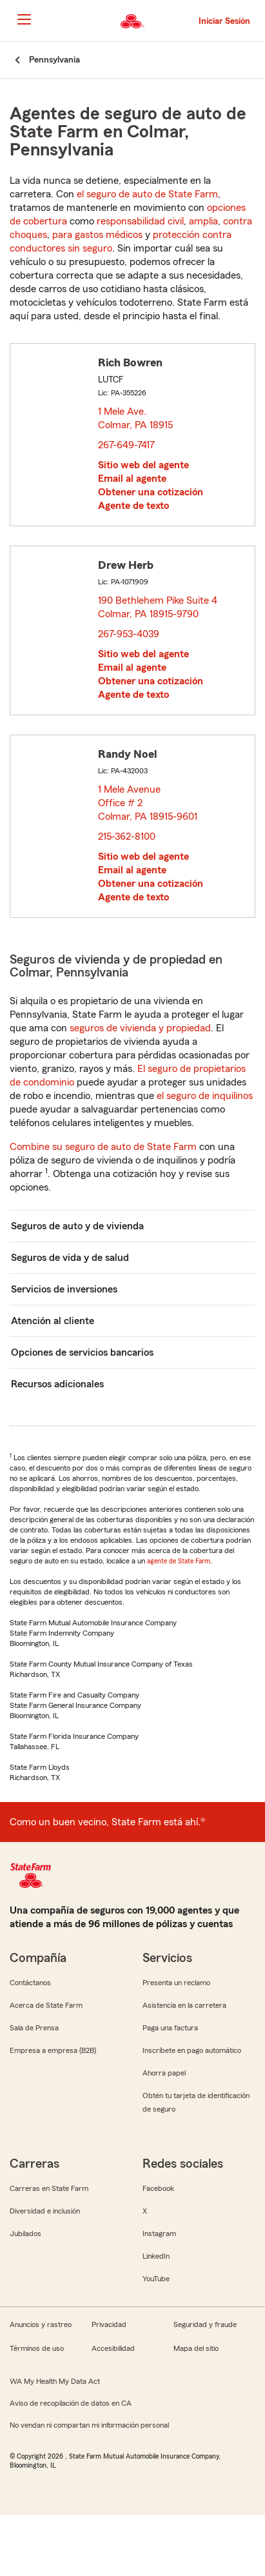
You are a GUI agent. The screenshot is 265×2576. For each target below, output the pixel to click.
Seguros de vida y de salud (70, 1258)
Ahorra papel (164, 2073)
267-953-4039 (128, 634)
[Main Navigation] (24, 19)
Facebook (158, 2188)
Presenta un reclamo (176, 1982)
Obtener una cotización (150, 492)
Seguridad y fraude (205, 2324)
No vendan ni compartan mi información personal (89, 2425)
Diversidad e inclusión (45, 2211)
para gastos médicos (97, 235)
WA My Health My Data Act (55, 2381)
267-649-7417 (126, 445)
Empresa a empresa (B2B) (53, 2050)
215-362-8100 (126, 836)
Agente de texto (133, 505)
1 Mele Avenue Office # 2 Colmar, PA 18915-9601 (148, 803)
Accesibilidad (113, 2348)
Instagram (159, 2233)
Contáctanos (30, 1982)
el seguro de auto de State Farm (147, 194)
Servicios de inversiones (64, 1289)
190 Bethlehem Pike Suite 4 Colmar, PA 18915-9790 (157, 607)
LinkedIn (156, 2256)
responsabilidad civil (140, 221)
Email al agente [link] (132, 478)
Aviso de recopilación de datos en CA (71, 2403)
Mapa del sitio (196, 2348)
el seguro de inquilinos (205, 1096)
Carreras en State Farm (49, 2188)
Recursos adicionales (57, 1384)
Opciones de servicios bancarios (82, 1352)
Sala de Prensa (34, 2028)
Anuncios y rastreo (41, 2324)
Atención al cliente (52, 1321)
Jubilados (25, 2233)
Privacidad (109, 2324)
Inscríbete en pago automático (191, 2050)
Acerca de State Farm (46, 2005)
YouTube (156, 2279)
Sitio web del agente (143, 465)
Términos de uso (37, 2348)
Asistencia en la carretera (184, 2005)
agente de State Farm (178, 1561)
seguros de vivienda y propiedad (140, 1028)
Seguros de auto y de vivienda (77, 1226)
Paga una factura (170, 2028)
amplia (203, 221)
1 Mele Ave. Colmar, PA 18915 (136, 418)
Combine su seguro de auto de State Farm (103, 1147)
